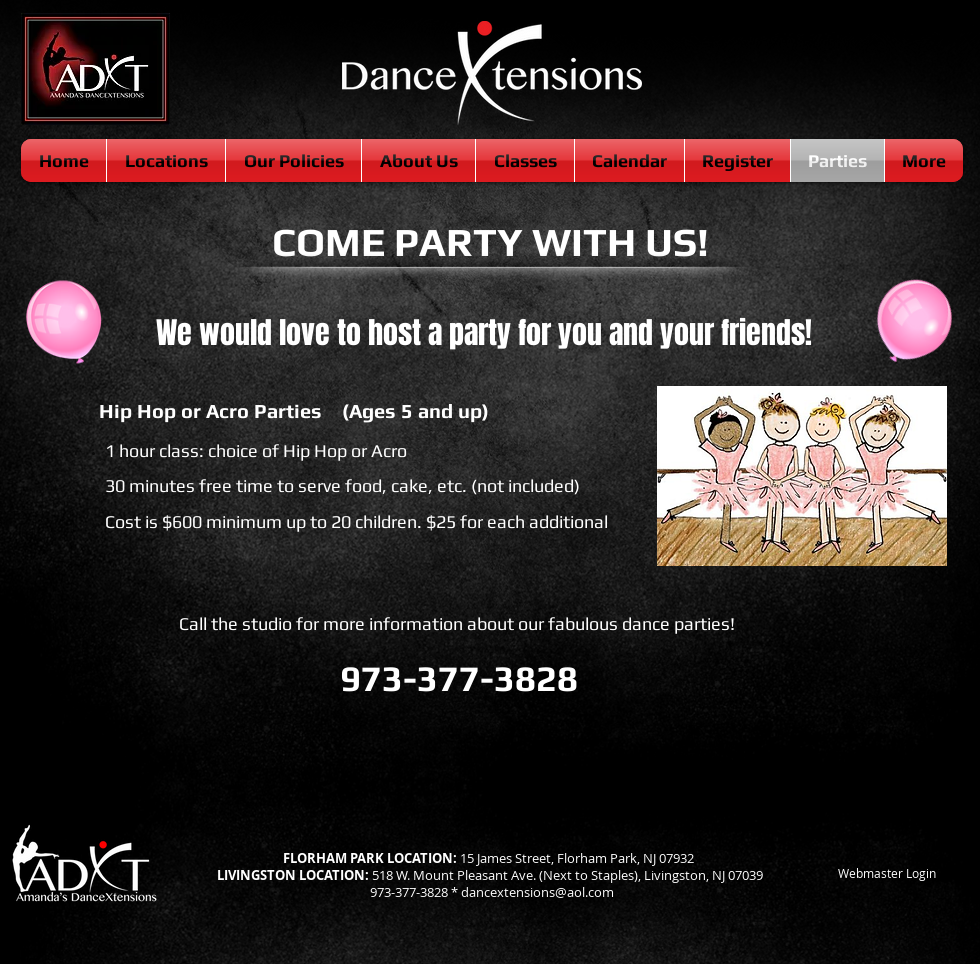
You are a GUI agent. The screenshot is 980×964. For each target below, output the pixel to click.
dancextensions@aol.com (537, 892)
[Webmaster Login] (886, 874)
